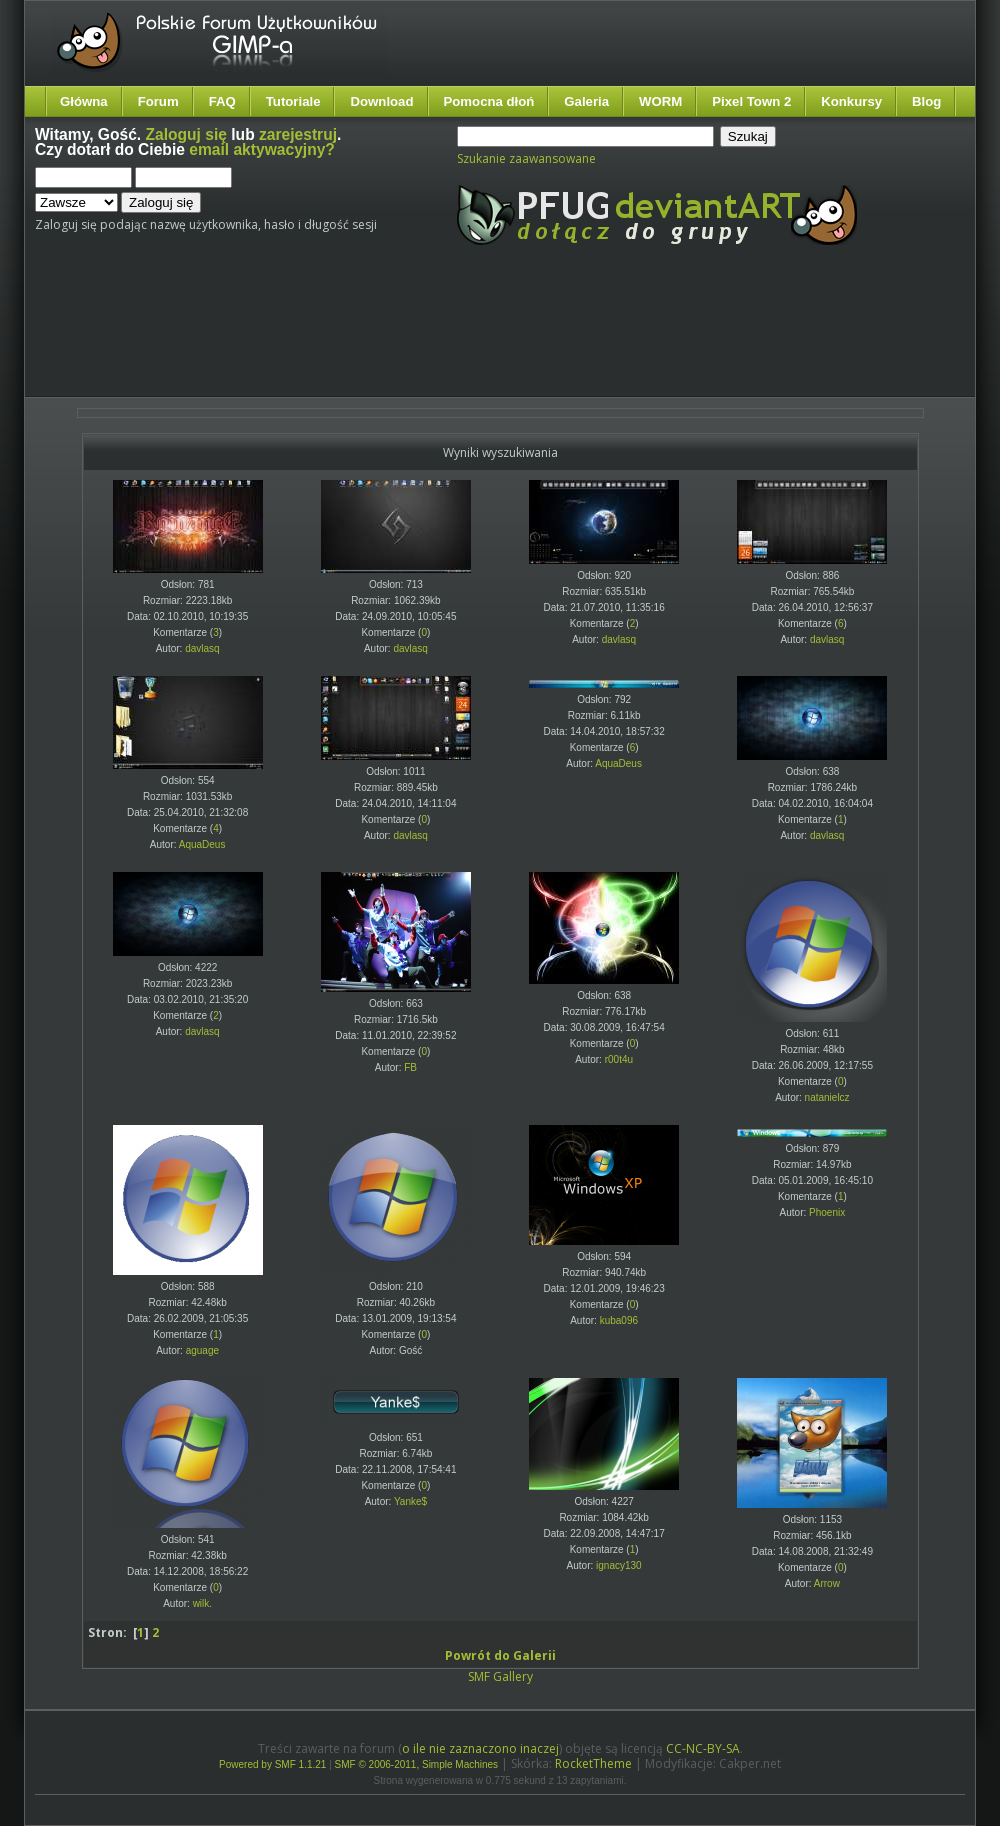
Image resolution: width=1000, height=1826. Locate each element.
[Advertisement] (410, 338)
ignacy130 (619, 1565)
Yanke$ (410, 1501)
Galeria (586, 101)
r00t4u (619, 1059)
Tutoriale (293, 101)
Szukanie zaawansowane (526, 158)
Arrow (827, 1583)
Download (381, 101)
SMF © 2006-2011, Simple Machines (417, 1764)
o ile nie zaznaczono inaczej (480, 1748)
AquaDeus (202, 844)
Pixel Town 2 (751, 101)
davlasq (202, 648)
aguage (202, 1350)
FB (410, 1067)
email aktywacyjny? (262, 149)
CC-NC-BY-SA (703, 1748)
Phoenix (827, 1212)
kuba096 (619, 1320)
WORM (660, 101)
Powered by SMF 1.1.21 (272, 1764)
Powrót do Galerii (500, 1655)
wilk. (202, 1603)
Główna (84, 101)
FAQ (222, 101)
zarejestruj (298, 134)
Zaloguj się (186, 134)
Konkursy (851, 101)
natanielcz (827, 1097)
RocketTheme (593, 1763)
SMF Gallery (500, 1676)
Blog (926, 101)
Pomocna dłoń (489, 101)
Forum (158, 101)
